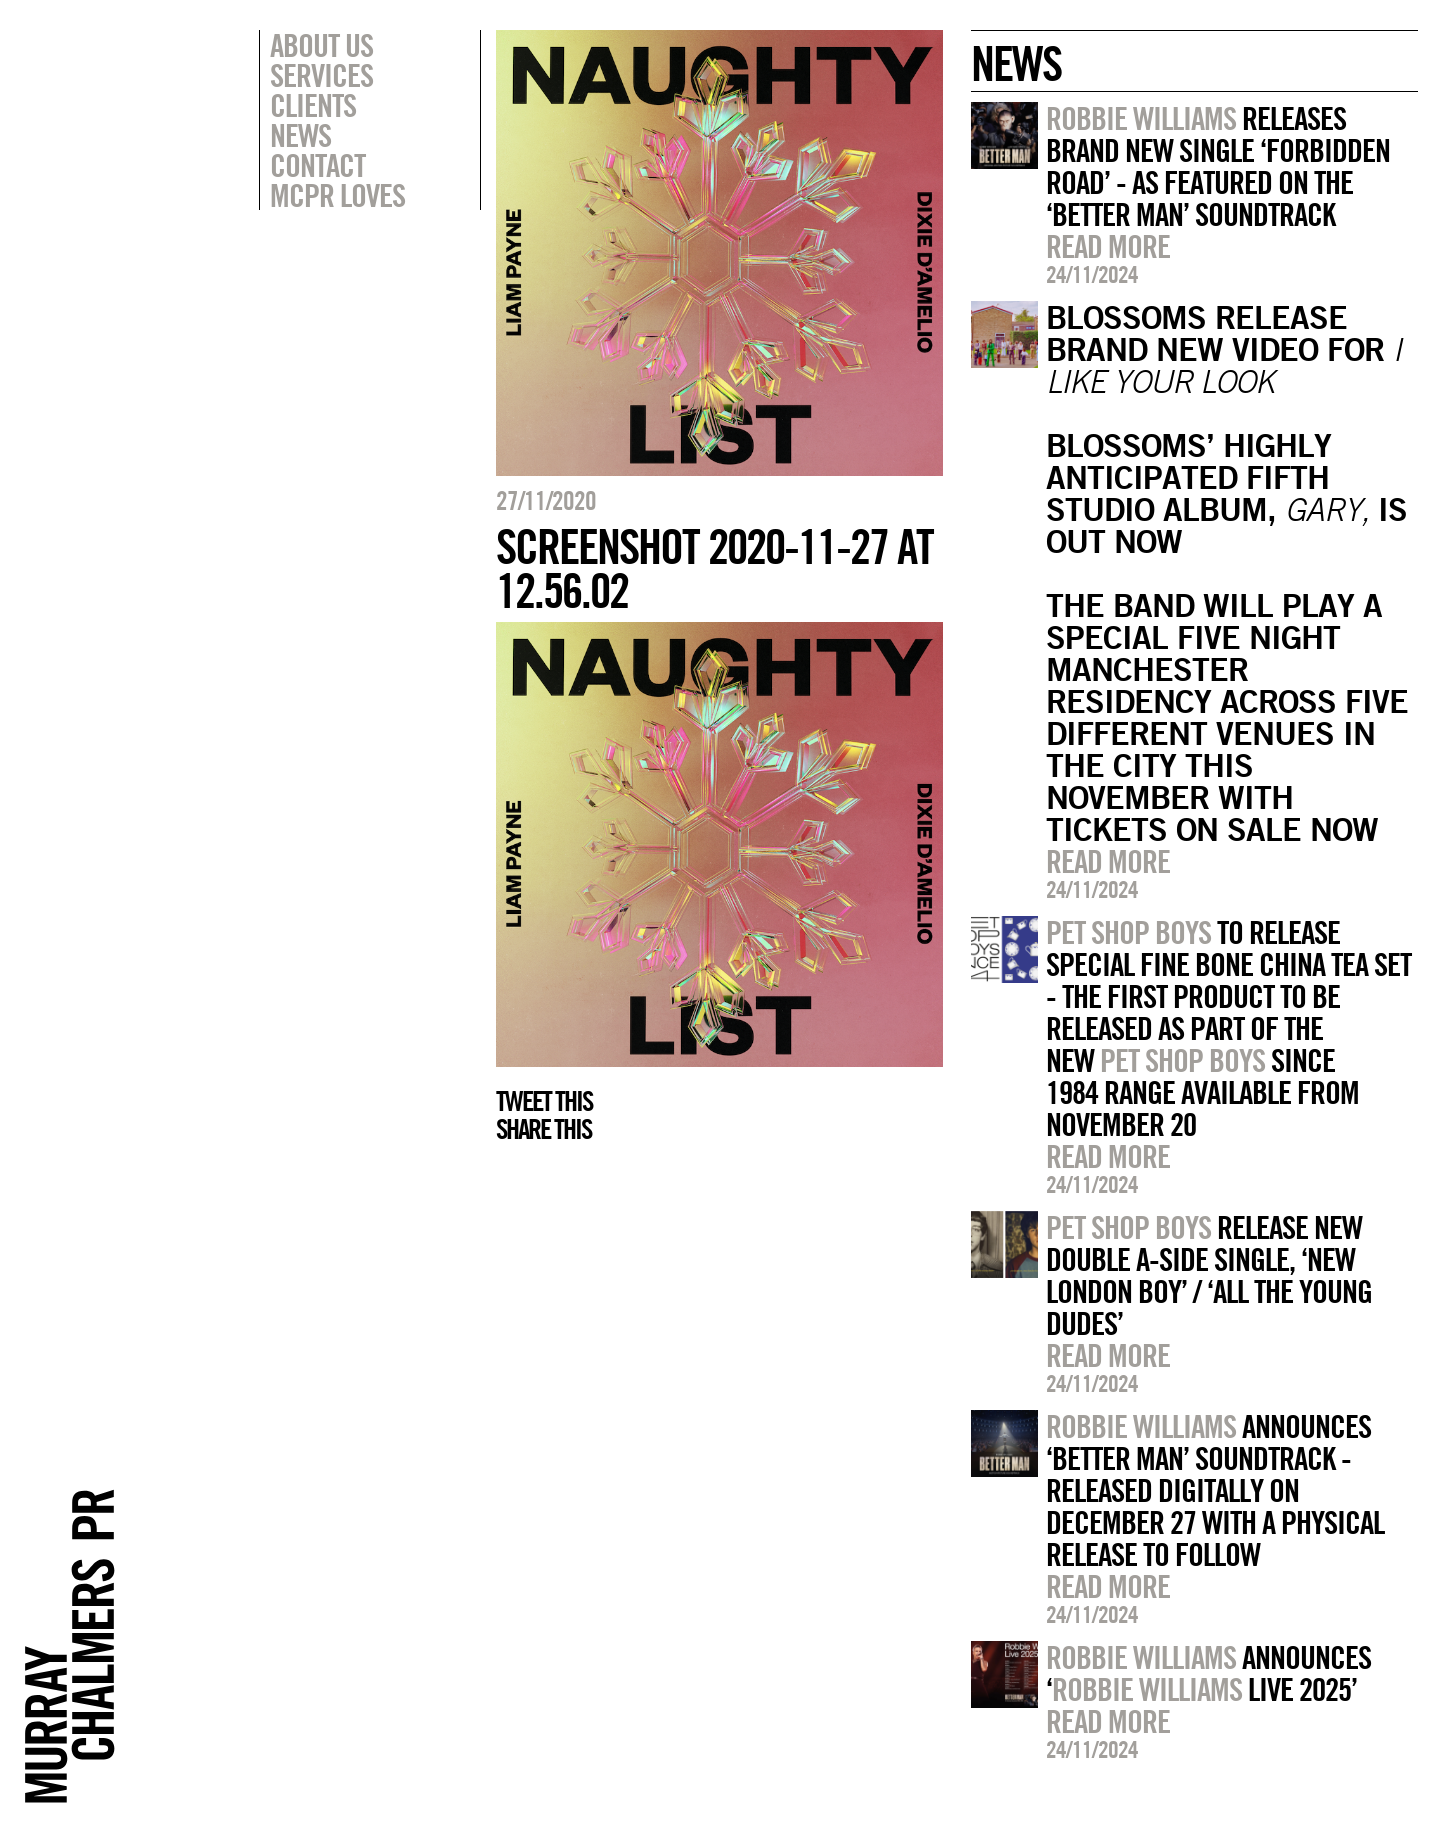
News (300, 135)
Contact (317, 165)
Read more (1108, 246)
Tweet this (544, 1101)
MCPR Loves (337, 195)
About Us (321, 45)
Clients (313, 105)
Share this (543, 1129)
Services (321, 75)
